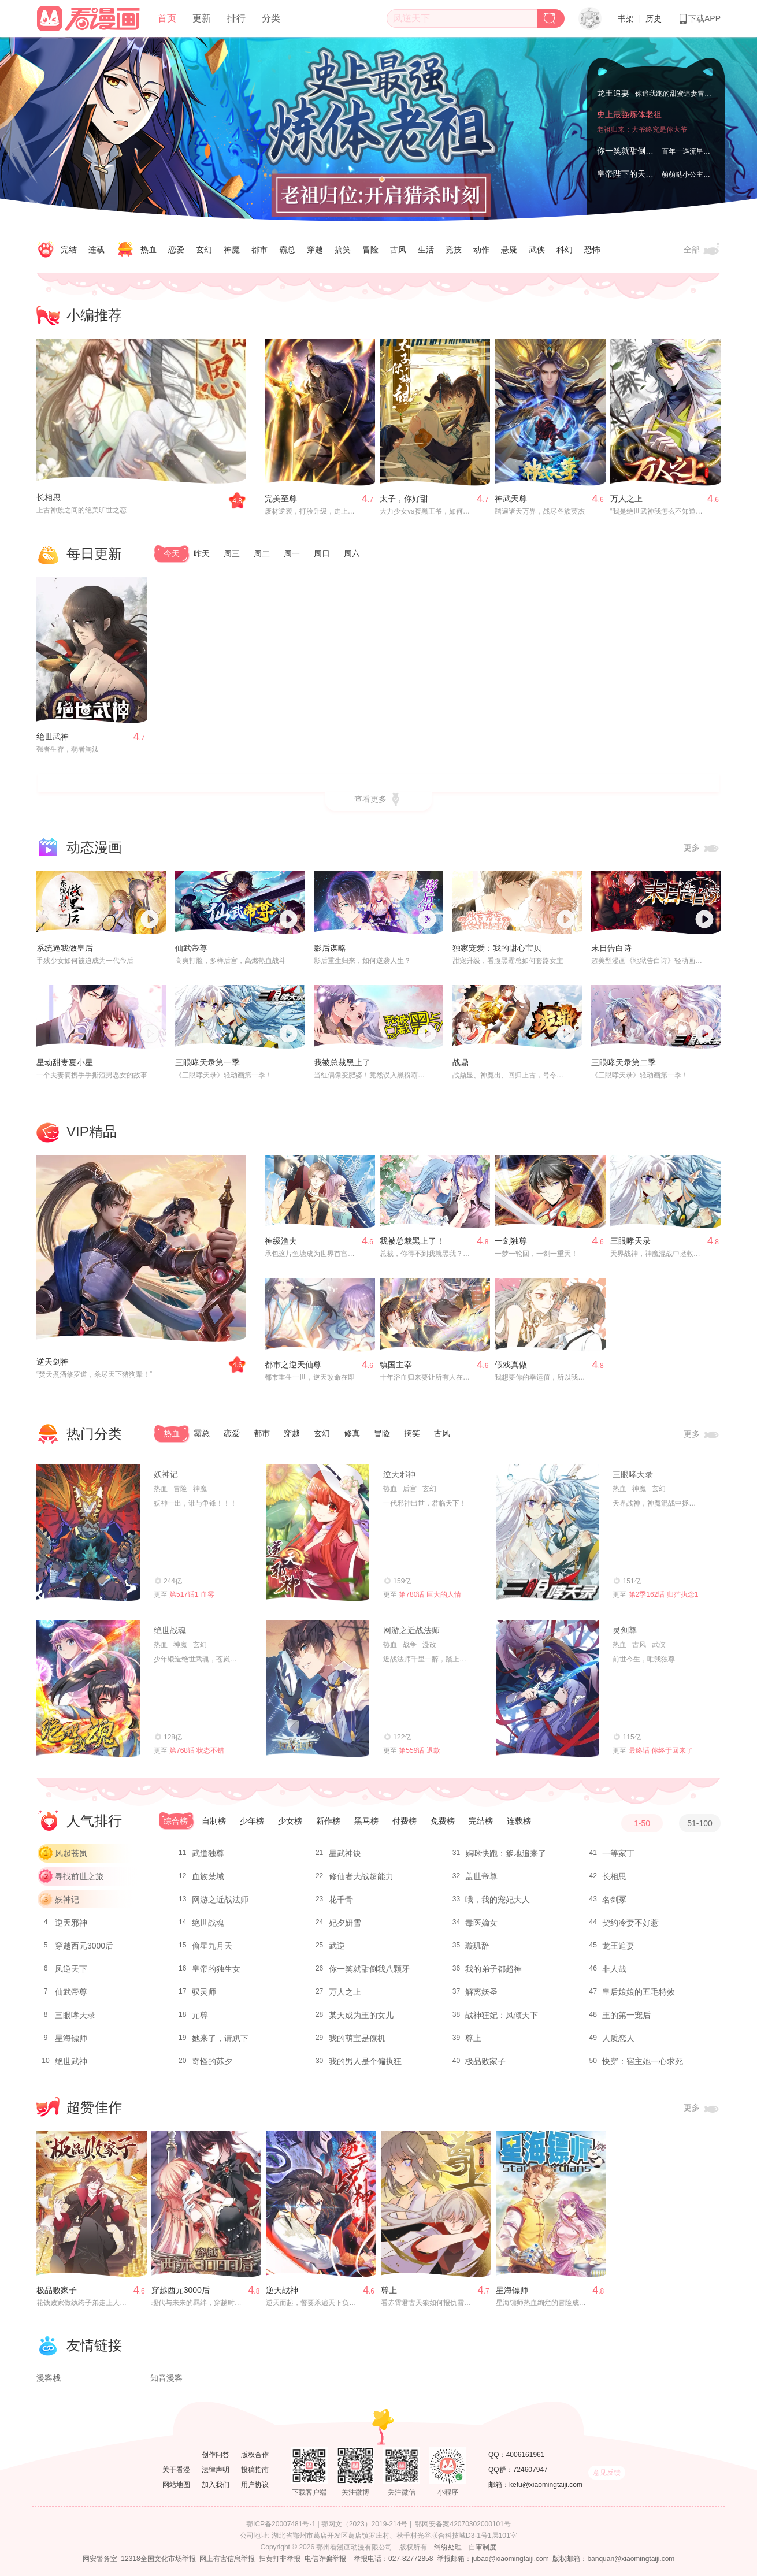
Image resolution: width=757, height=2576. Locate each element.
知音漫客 (166, 2377)
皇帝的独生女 (216, 1968)
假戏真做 (511, 1364)
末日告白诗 (611, 948)
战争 (410, 1645)
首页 (167, 18)
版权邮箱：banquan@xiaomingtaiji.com (613, 2559)
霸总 (287, 249)
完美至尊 (281, 498)
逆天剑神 (52, 1361)
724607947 (530, 2470)
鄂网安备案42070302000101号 (462, 2524)
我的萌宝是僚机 (357, 2038)
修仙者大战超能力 (361, 1876)
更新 (201, 18)
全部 (702, 250)
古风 (398, 249)
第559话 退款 (419, 1750)
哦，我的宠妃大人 (497, 1899)
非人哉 (614, 1968)
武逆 (337, 1945)
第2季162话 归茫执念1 (664, 1594)
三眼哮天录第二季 (623, 1062)
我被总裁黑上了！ (412, 1241)
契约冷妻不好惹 (630, 1922)
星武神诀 (345, 1853)
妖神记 (166, 1474)
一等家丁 (618, 1853)
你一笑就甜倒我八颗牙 (637, 150)
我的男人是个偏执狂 (365, 2061)
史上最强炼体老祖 (629, 114)
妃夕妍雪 (345, 1922)
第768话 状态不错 (196, 1750)
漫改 (429, 1645)
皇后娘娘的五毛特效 (638, 1992)
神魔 (232, 249)
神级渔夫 (281, 1241)
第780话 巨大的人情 (430, 1594)
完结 (69, 249)
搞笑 (343, 249)
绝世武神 (52, 736)
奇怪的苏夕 (212, 2061)
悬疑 (509, 249)
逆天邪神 (399, 1474)
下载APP (699, 18)
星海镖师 (71, 2038)
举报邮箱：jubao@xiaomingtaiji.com (493, 2559)
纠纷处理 (448, 2547)
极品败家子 (485, 2061)
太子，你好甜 (404, 498)
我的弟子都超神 (493, 1968)
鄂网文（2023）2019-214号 (364, 2524)
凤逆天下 (71, 1968)
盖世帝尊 (481, 1876)
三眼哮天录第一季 (207, 1062)
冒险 (370, 249)
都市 (259, 249)
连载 (96, 249)
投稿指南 (255, 2470)
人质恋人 (618, 2038)
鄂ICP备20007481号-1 (281, 2524)
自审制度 (482, 2547)
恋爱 (176, 249)
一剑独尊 (511, 1241)
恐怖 (592, 249)
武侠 (537, 249)
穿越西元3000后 (84, 1945)
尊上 (473, 2038)
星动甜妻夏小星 (64, 1062)
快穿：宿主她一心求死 (642, 2061)
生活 (426, 249)
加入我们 (215, 2485)
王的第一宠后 (626, 2015)
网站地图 (176, 2485)
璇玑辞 (477, 1945)
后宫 (410, 1489)
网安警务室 (100, 2559)
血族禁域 (208, 1876)
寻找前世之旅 (79, 1876)
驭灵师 (204, 1992)
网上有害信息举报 (227, 2559)
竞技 (454, 249)
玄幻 (204, 249)
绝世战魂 (170, 1630)
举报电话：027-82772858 (393, 2559)
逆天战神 (282, 2290)
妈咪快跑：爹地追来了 (505, 1853)
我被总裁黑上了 (342, 1062)
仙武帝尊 (191, 948)
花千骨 (341, 1899)
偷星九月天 (212, 1945)
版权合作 (255, 2455)
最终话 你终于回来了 (661, 1750)
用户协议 (255, 2485)
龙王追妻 (613, 93)
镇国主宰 (396, 1364)
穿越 (315, 249)
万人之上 (626, 498)
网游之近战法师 (411, 1630)
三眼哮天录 (630, 1241)
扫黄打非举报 (279, 2559)
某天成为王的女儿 (361, 2015)
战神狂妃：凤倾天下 (501, 2015)
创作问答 (215, 2455)
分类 (271, 18)
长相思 (48, 497)
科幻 (564, 249)
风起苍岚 (71, 1853)
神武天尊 (511, 498)
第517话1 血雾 (191, 1594)
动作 (481, 249)
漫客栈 (48, 2377)
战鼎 (460, 1062)
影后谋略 (330, 948)
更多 (702, 848)
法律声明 (215, 2470)
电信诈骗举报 (325, 2559)
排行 (236, 18)
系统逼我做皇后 (64, 948)
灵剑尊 (625, 1630)
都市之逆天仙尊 (293, 1364)
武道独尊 (208, 1853)
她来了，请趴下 (220, 2038)
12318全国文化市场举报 (158, 2559)
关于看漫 (176, 2470)
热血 (148, 249)
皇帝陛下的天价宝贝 (633, 174)
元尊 (200, 2015)
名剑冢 (614, 1899)
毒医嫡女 (481, 1922)
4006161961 (525, 2455)
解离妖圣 (481, 1992)
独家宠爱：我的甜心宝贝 (496, 948)
